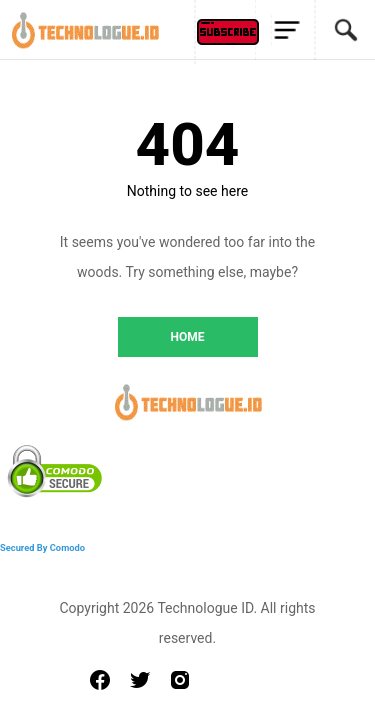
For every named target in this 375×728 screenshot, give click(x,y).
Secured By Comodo (42, 547)
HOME (187, 337)
